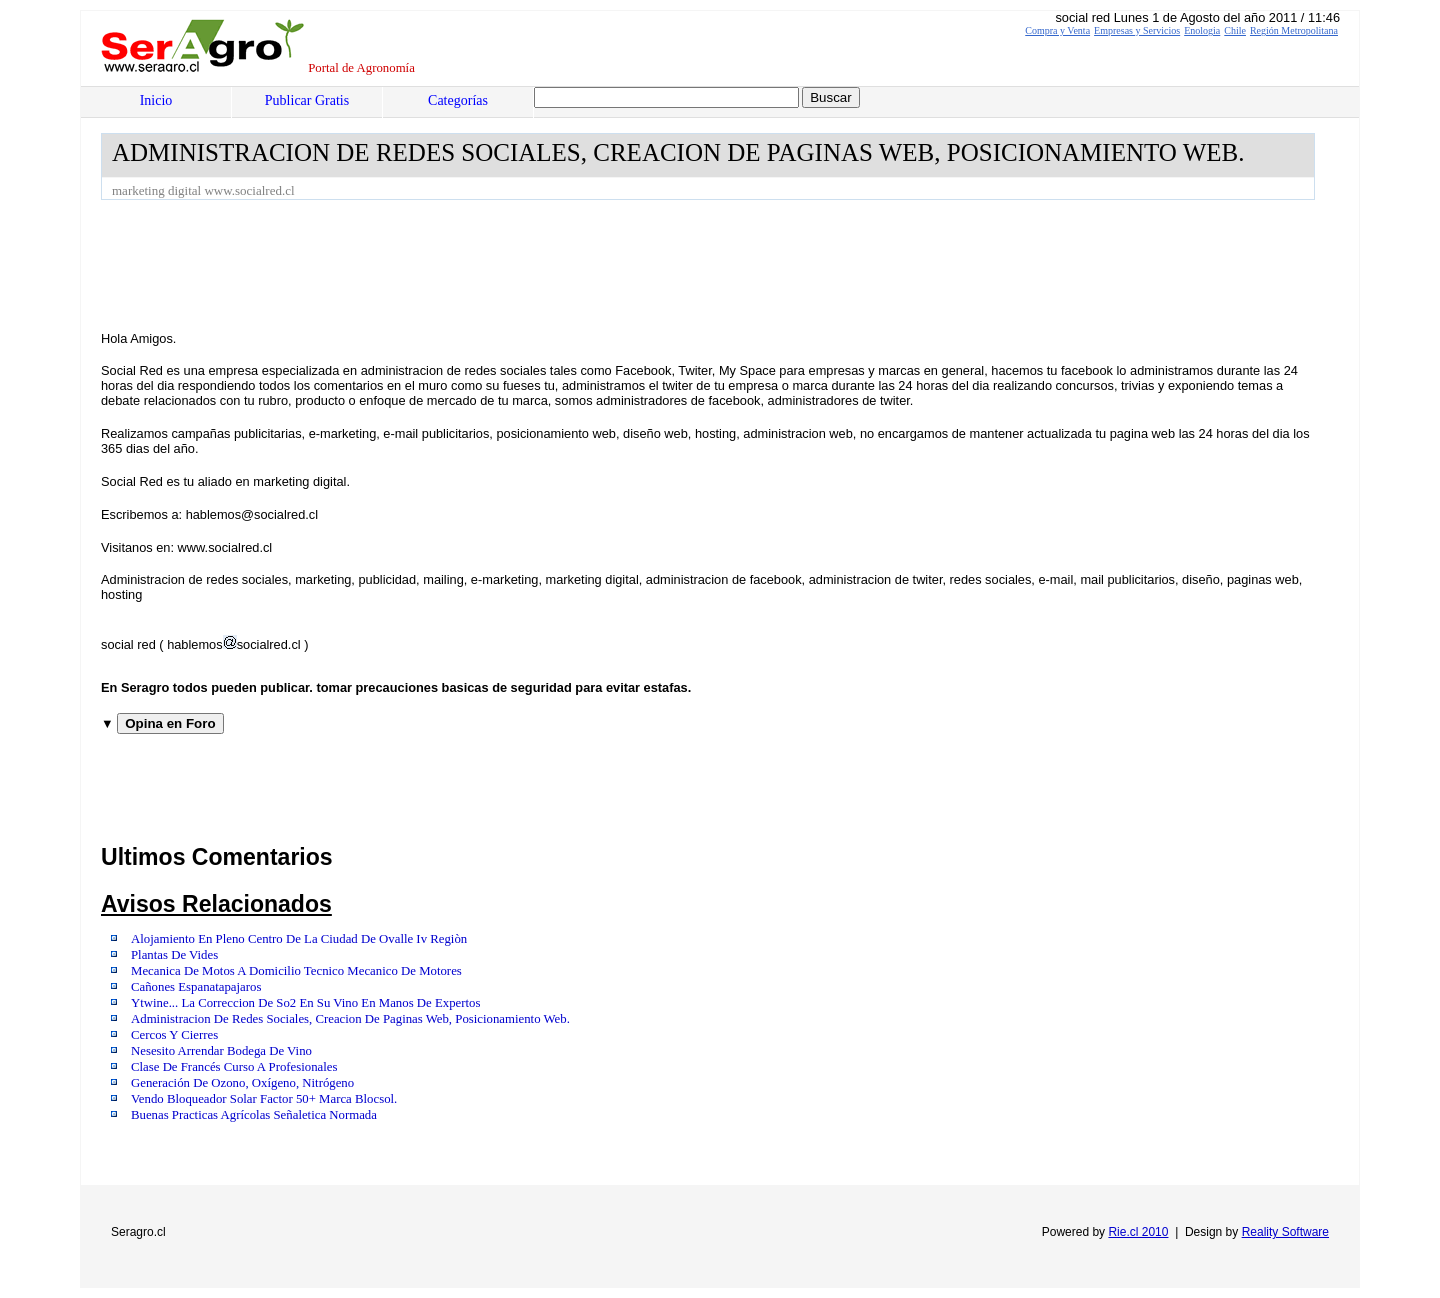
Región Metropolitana (1294, 30)
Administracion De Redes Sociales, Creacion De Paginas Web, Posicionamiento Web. (350, 1019)
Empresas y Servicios (1137, 30)
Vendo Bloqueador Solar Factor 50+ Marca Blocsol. (264, 1099)
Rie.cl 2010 (1138, 1232)
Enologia (1202, 30)
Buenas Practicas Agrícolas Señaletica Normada (254, 1115)
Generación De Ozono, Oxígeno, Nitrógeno (242, 1083)
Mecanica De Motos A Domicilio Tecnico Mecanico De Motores (296, 971)
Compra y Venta (1057, 30)
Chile (1235, 30)
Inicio (156, 100)
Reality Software (1285, 1232)
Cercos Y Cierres (174, 1035)
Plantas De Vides (174, 955)
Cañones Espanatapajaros (196, 987)
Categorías (458, 100)
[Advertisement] (465, 255)
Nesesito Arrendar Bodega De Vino (221, 1051)
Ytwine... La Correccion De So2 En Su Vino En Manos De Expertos (305, 1003)
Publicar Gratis (307, 100)
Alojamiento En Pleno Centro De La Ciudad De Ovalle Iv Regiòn (299, 939)
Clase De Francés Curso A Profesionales (234, 1067)
